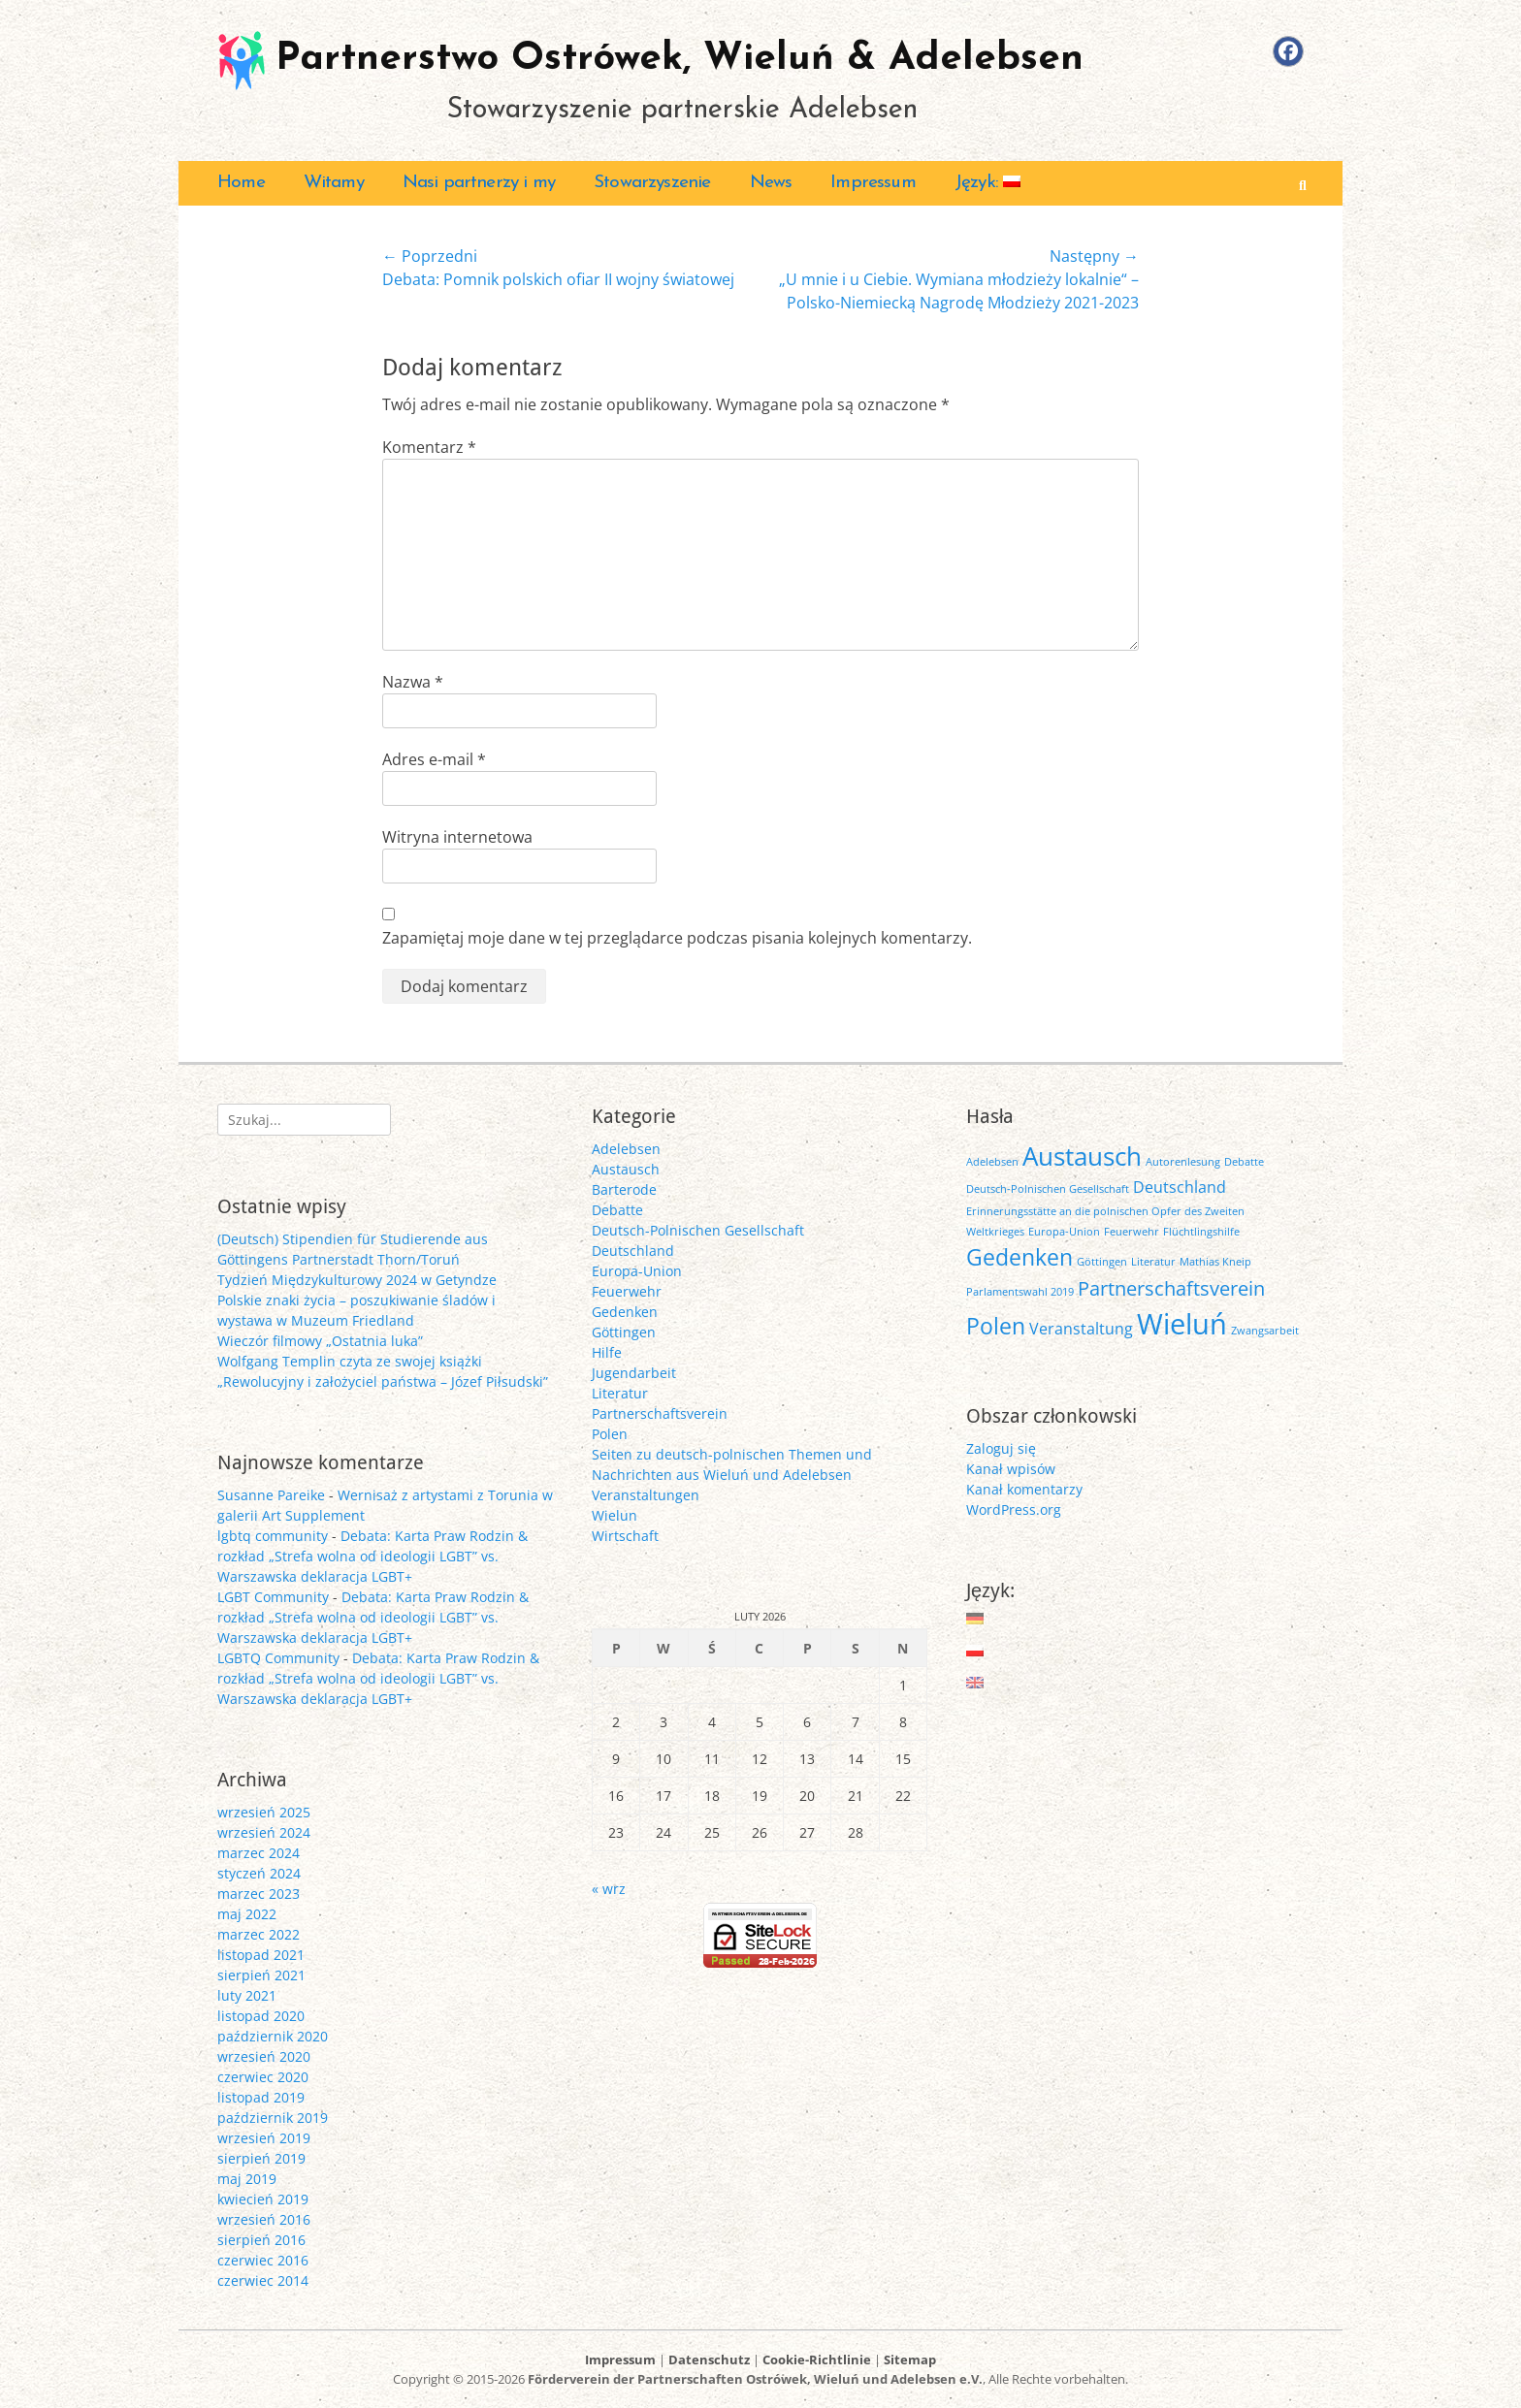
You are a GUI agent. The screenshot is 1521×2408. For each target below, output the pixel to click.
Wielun (614, 1515)
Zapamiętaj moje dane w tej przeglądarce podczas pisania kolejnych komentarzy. (677, 937)
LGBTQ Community (278, 1658)
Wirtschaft (625, 1535)
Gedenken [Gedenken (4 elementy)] (1019, 1256)
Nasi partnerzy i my (479, 183)
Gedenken (625, 1311)
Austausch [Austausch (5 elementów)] (1082, 1156)
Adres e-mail (434, 759)
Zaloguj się (1001, 1448)
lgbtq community (272, 1535)
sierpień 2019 (261, 2158)
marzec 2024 (258, 1853)
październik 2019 (272, 2117)
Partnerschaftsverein (660, 1413)
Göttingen (624, 1332)
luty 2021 (246, 1995)
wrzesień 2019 (263, 2138)
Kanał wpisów (1010, 1469)
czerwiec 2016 (262, 2260)
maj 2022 (246, 1914)
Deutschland (633, 1250)
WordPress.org (1013, 1509)
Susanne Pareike (271, 1495)
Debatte (617, 1210)
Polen (610, 1434)
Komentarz (429, 447)
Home (241, 183)
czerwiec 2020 (262, 2077)
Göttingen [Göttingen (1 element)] (1102, 1261)
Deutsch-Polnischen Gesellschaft (698, 1230)
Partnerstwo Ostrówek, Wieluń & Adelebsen (679, 59)
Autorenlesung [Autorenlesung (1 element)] (1183, 1162)
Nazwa (412, 681)
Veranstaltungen (645, 1495)
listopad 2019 (261, 2097)
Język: (987, 183)
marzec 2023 (258, 1893)
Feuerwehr (627, 1291)
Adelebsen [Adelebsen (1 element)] (992, 1162)
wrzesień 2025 (263, 1812)
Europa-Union (637, 1271)
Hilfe (607, 1352)
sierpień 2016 (261, 2240)
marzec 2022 (258, 1934)
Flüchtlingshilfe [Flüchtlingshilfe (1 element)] (1201, 1231)
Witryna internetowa (457, 837)
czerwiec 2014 (262, 2280)
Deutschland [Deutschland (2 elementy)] (1179, 1187)
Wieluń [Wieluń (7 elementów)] (1182, 1323)
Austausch (626, 1169)
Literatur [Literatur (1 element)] (1153, 1261)
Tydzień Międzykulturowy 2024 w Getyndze (357, 1279)
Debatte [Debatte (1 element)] (1244, 1162)
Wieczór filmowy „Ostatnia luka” (320, 1341)
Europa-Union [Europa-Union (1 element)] (1064, 1231)
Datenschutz (709, 2359)
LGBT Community (273, 1597)
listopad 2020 (261, 2016)
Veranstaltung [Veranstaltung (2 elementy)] (1081, 1328)
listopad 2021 (261, 1954)
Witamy (334, 183)
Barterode (624, 1189)
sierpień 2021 (261, 1975)
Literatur (620, 1393)
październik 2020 (272, 2036)
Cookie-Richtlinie (816, 2359)
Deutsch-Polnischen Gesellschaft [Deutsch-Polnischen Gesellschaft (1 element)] (1047, 1189)
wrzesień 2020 (263, 2056)
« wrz (609, 1888)
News (771, 183)
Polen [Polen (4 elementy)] (995, 1325)
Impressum (873, 183)
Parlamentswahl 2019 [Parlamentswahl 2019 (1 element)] (1020, 1292)
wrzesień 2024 (263, 1832)
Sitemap (910, 2359)
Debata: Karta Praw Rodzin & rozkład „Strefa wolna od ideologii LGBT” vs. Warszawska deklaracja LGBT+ (372, 1556)
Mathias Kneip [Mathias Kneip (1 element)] (1215, 1261)
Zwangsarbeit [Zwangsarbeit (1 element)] (1265, 1330)
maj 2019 (246, 2178)
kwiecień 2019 (262, 2199)
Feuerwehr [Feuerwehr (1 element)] (1131, 1231)
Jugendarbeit (634, 1373)
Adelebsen (626, 1149)
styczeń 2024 (259, 1873)
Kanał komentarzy (1024, 1489)
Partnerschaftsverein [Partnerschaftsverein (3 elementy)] (1171, 1288)
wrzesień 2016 (263, 2219)
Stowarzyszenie (652, 183)
